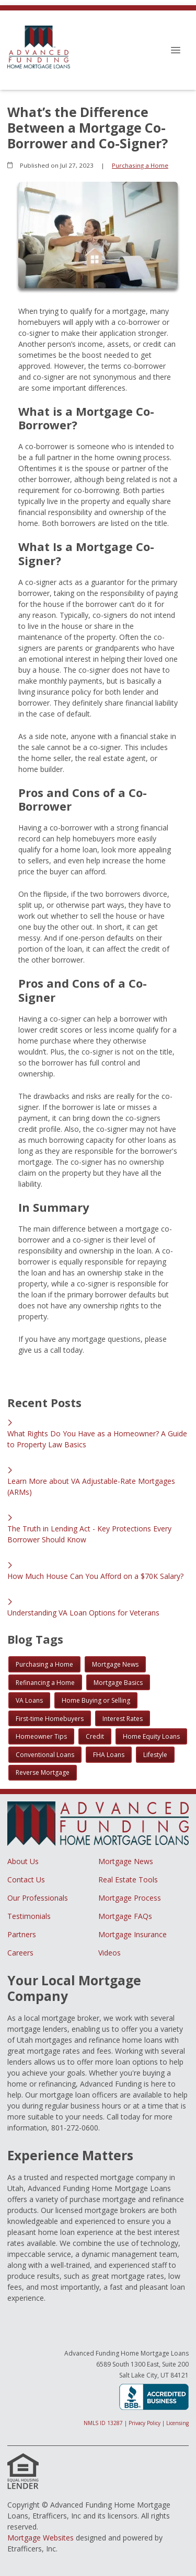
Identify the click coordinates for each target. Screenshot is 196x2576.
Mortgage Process (129, 1898)
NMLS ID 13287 (103, 2423)
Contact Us (26, 1879)
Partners (21, 1934)
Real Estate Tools (128, 1879)
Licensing (177, 2423)
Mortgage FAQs (125, 1916)
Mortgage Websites (40, 2538)
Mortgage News (125, 1861)
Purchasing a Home (140, 165)
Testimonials (29, 1916)
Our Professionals (37, 1898)
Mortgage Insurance (132, 1934)
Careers (20, 1953)
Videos (109, 1953)
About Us (23, 1861)
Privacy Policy (144, 2423)
